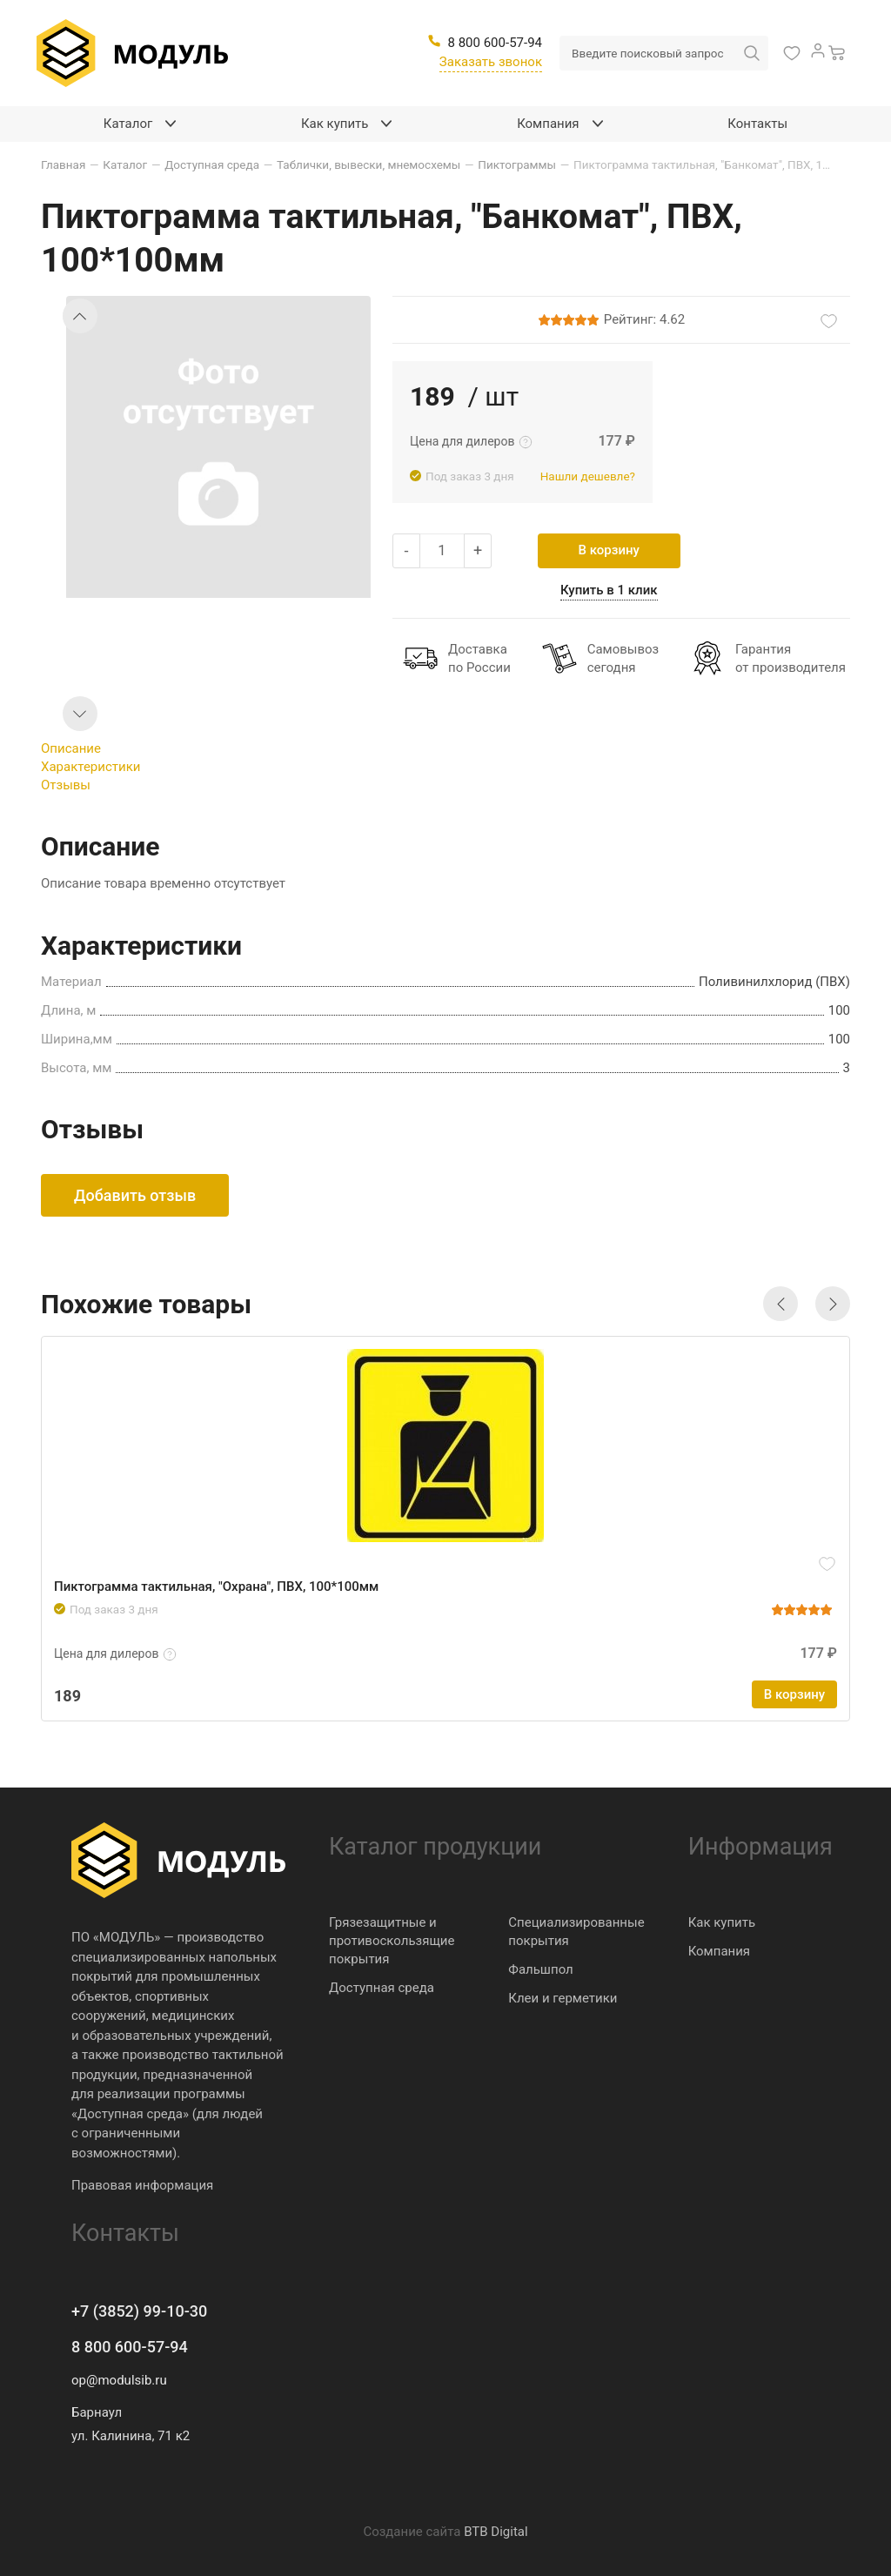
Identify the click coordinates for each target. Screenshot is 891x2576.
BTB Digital (495, 2531)
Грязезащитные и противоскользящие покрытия (391, 1941)
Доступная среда (381, 1988)
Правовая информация (142, 2185)
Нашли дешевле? (587, 476)
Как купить (722, 1922)
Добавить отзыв (135, 1195)
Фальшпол (540, 1969)
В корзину (609, 550)
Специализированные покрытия (576, 1932)
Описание (71, 748)
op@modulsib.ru (119, 2380)
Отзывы (65, 785)
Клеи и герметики (562, 1998)
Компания (719, 1951)
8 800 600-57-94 (129, 2347)
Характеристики (90, 767)
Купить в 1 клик (609, 590)
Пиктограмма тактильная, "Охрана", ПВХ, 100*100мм (216, 1586)
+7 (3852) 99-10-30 (139, 2311)
